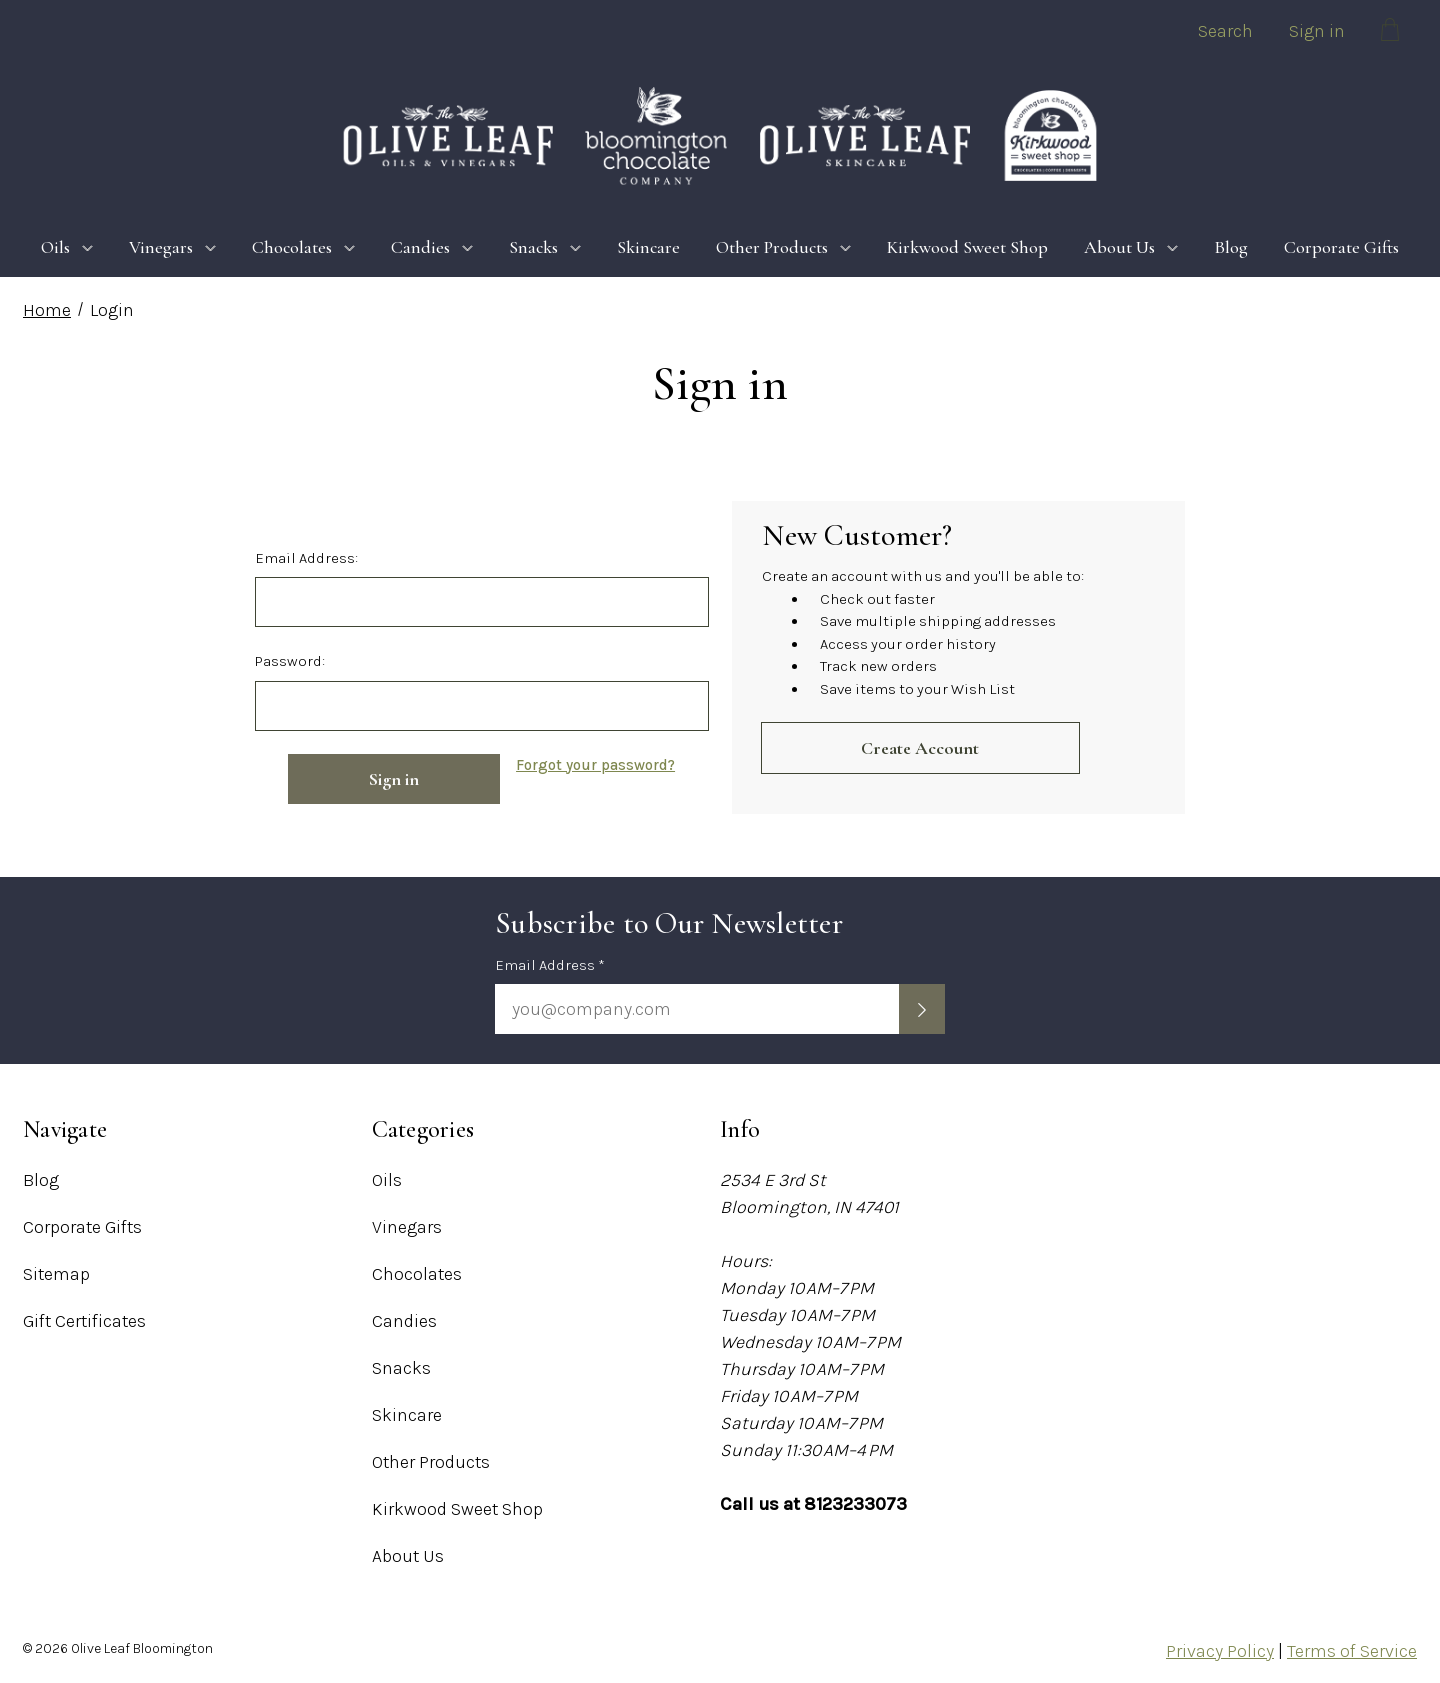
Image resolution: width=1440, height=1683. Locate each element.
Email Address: (306, 558)
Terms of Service (1352, 1651)
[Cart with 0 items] (1390, 33)
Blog (1231, 247)
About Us (1131, 247)
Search (1225, 31)
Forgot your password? (595, 765)
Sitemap (56, 1274)
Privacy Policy (1220, 1651)
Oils (67, 247)
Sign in (1317, 31)
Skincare (648, 247)
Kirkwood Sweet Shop (967, 247)
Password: (290, 661)
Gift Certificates (84, 1321)
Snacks (545, 247)
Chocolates (303, 247)
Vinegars (172, 247)
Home (47, 310)
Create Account (920, 748)
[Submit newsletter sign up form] (922, 1009)
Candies (432, 247)
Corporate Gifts (1341, 247)
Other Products (783, 247)
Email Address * (550, 965)
